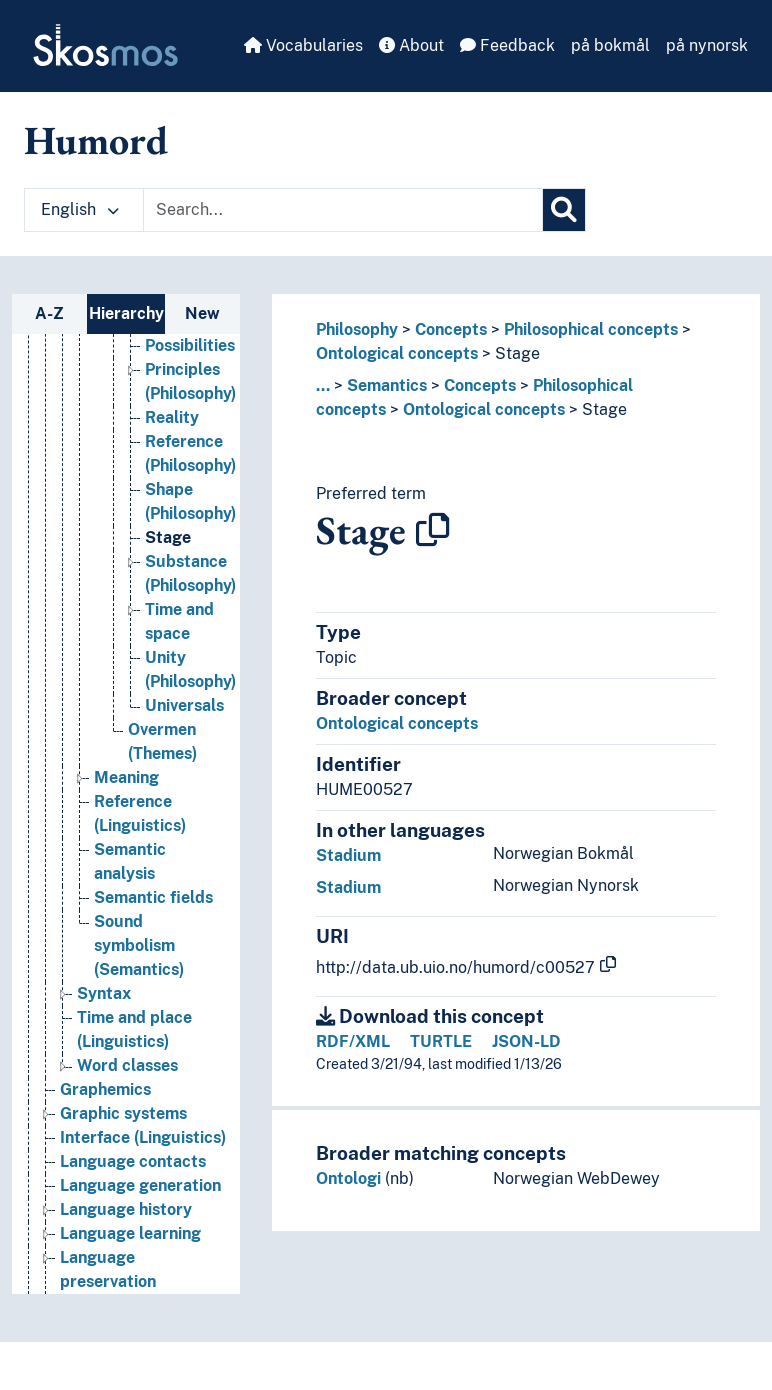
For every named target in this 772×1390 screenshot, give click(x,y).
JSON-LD (526, 1041)
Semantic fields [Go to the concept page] (153, 922)
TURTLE (441, 1041)
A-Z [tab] (49, 313)
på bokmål (610, 45)
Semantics (387, 385)
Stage (517, 353)
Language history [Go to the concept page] (126, 1234)
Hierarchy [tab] (126, 313)
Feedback (507, 45)
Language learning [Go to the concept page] (130, 1258)
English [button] (80, 209)
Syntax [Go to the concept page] (104, 1018)
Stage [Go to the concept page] (168, 562)
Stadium (348, 855)
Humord (96, 140)
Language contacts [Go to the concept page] (133, 1186)
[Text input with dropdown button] (343, 210)
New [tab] (202, 313)
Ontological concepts (397, 353)
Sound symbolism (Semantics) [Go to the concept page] (139, 970)
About (411, 45)
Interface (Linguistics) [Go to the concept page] (143, 1162)
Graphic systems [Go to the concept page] (123, 1138)
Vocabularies (303, 45)
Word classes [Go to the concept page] (127, 1090)
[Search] (564, 210)
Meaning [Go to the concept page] (126, 802)
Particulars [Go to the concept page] (187, 346)
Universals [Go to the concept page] (184, 730)
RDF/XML (353, 1041)
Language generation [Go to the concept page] (140, 1210)
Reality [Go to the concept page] (172, 442)
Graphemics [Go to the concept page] (105, 1114)
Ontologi (348, 1178)
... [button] (323, 385)
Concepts (451, 329)
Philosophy (357, 329)
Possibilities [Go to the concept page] (190, 370)
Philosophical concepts (591, 329)
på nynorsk (707, 45)
